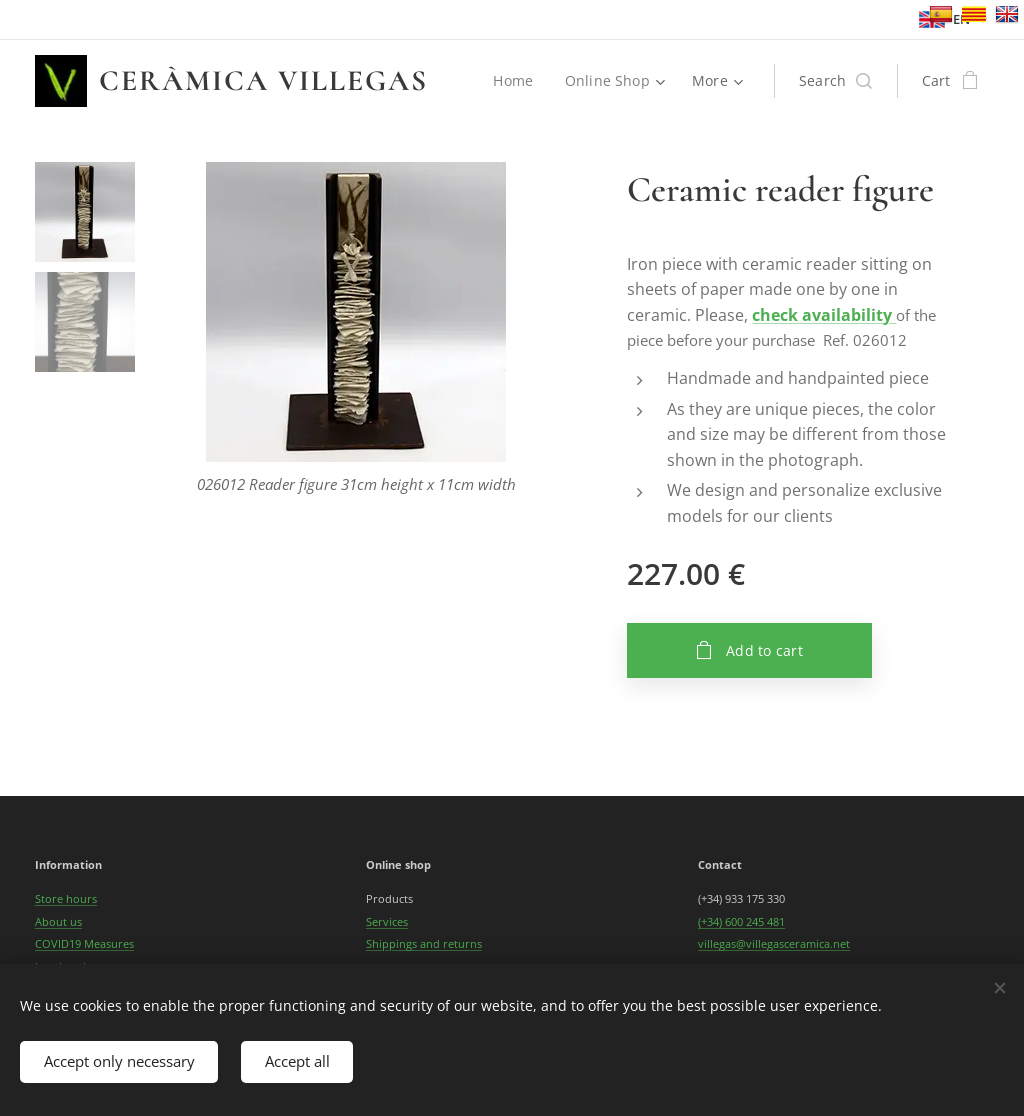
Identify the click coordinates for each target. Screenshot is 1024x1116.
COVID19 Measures (84, 943)
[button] (835, 81)
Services (387, 921)
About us (58, 921)
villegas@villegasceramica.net (774, 943)
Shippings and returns (424, 943)
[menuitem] (517, 81)
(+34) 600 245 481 (741, 921)
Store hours (66, 898)
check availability (822, 315)
